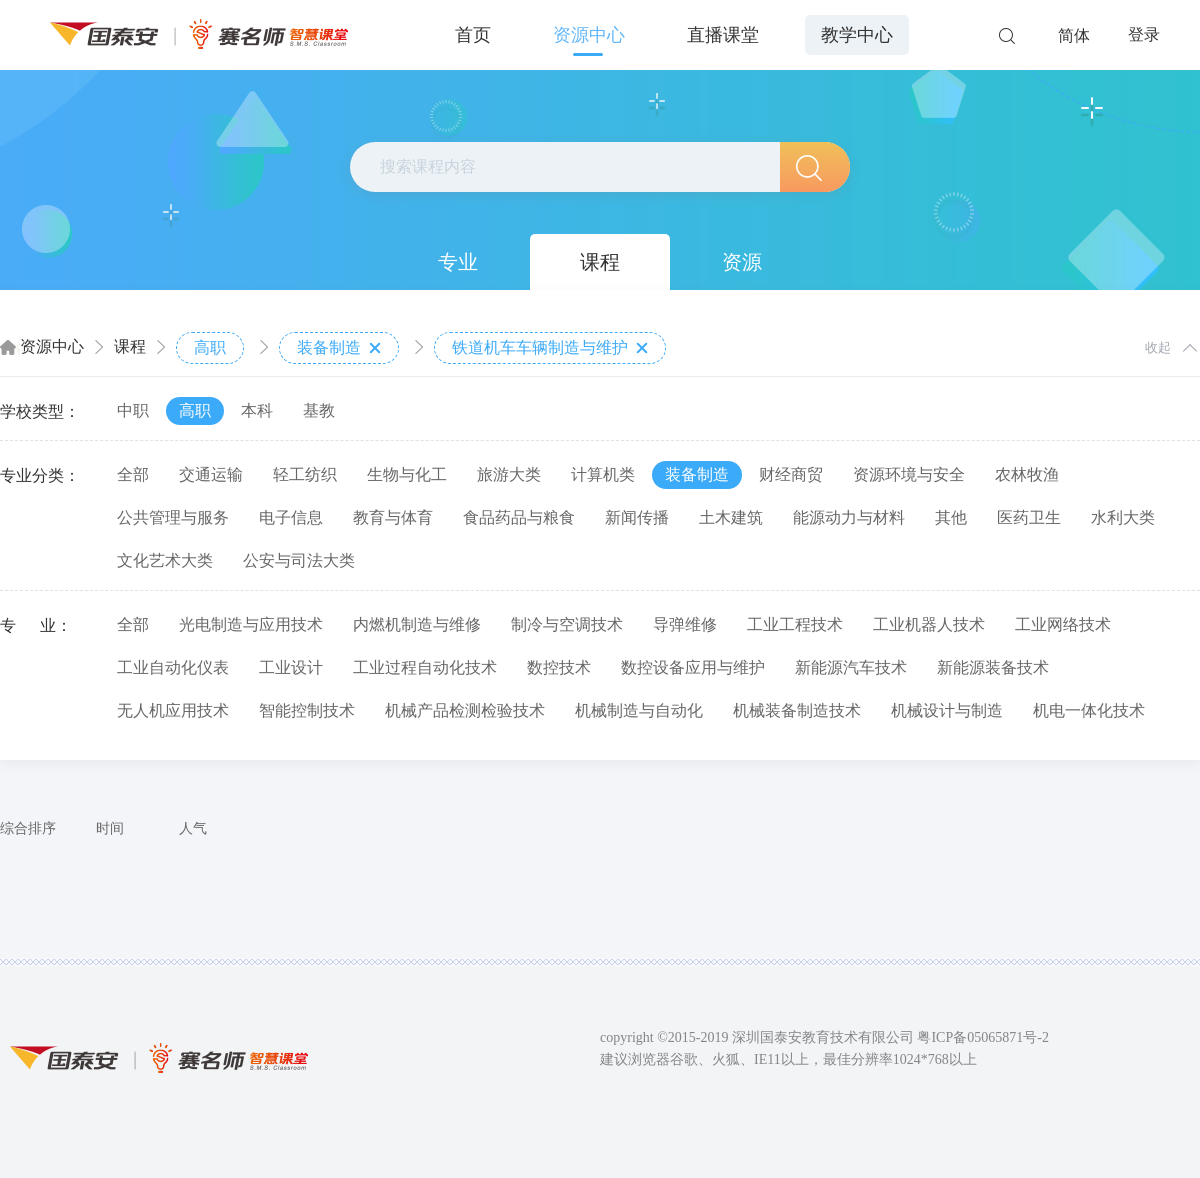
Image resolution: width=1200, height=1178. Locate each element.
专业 (458, 262)
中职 (133, 410)
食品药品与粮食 (519, 517)
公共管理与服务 (173, 517)
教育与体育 (393, 517)
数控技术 (559, 667)
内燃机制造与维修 (417, 624)
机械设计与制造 (947, 710)
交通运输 (211, 474)
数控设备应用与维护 (693, 667)
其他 (951, 517)
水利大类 (1123, 517)
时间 (110, 828)
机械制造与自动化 (639, 710)
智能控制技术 (307, 710)
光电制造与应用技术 (251, 624)
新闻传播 (637, 517)
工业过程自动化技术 (425, 667)
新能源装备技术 (993, 667)
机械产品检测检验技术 (465, 710)
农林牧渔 (1027, 474)
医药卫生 (1029, 517)
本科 (257, 410)
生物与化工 (407, 474)
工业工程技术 (795, 624)
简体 (1074, 35)
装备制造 (339, 348)
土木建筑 (731, 517)
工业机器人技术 (929, 624)
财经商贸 (791, 474)
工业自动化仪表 (173, 667)
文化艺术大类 (165, 560)
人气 (193, 828)
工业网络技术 (1063, 624)
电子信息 (291, 517)
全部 (133, 474)
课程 (600, 262)
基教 (319, 410)
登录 (1144, 34)
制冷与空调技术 (567, 624)
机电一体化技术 (1089, 710)
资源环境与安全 (909, 474)
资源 (742, 262)
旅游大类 (509, 474)
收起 (1158, 347)
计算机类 (603, 474)
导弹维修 (685, 624)
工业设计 (291, 667)
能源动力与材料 (849, 517)
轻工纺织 (305, 474)
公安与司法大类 (299, 560)
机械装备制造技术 (797, 710)
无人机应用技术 (173, 710)
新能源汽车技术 (851, 667)
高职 (210, 347)
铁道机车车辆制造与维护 (550, 348)
